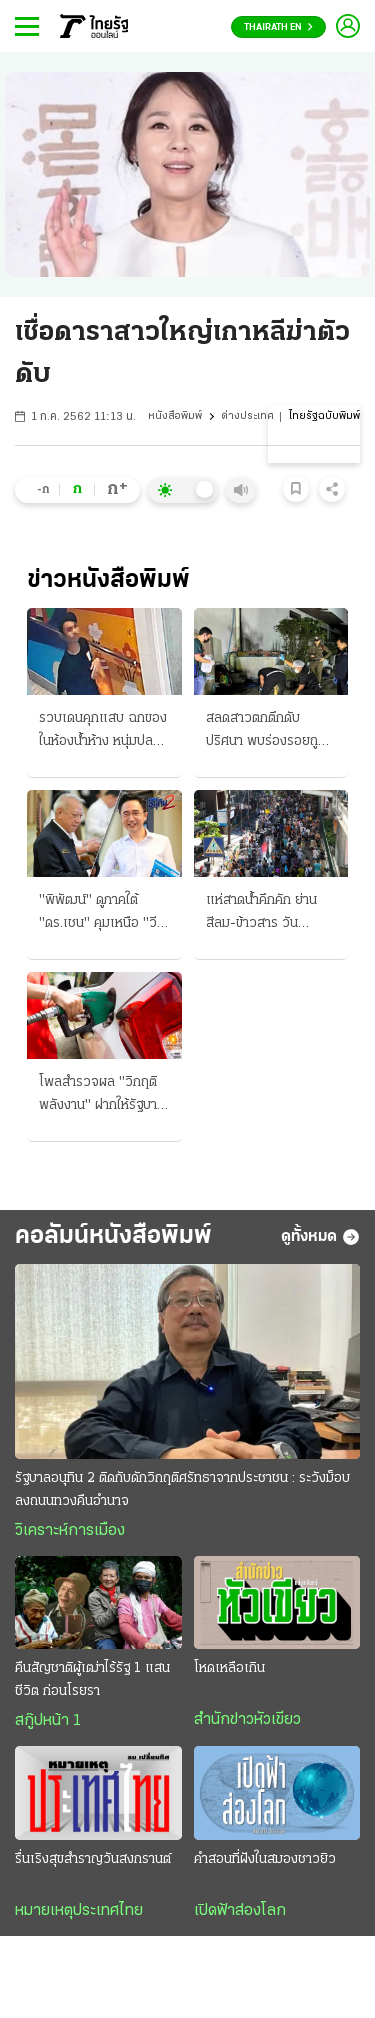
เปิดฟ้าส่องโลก (240, 1911)
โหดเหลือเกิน (229, 1668)
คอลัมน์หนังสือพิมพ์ (113, 1236)
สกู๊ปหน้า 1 (48, 1721)
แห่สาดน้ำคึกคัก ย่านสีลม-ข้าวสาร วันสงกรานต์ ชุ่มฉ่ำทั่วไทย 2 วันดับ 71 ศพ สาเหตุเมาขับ (268, 914)
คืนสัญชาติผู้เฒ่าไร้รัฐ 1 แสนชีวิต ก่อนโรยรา (92, 1680)
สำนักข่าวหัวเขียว (247, 1720)
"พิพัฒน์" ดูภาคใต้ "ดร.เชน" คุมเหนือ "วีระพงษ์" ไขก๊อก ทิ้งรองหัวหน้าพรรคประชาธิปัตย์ (104, 914)
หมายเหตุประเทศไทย (79, 1911)
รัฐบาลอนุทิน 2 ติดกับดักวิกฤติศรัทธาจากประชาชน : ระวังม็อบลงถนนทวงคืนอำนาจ (182, 1490)
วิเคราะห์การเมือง (70, 1531)
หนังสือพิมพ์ (175, 416)
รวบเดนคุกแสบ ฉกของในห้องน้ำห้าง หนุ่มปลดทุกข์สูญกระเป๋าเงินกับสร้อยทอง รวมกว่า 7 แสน (103, 732)
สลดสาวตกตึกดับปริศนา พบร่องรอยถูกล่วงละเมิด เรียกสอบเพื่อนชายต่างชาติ (266, 732)
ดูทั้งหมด (320, 1237)
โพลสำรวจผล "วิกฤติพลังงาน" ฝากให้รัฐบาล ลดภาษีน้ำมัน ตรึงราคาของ (102, 1096)
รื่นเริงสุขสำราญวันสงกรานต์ (93, 1859)
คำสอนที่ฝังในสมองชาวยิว (265, 1859)
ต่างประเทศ (247, 416)
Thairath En (278, 27)
